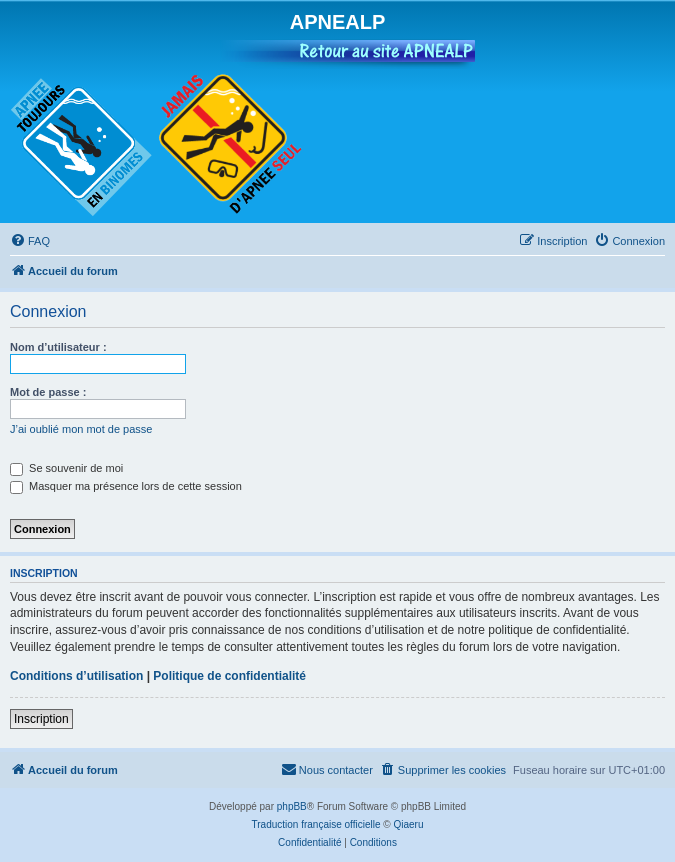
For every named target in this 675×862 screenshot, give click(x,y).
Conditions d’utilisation (76, 676)
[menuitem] (30, 241)
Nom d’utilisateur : (58, 347)
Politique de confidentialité (229, 676)
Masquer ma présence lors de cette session (126, 486)
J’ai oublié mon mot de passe (81, 429)
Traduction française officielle (316, 824)
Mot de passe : (48, 392)
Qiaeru (408, 824)
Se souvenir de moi (66, 468)
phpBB (292, 806)
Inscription (41, 719)
